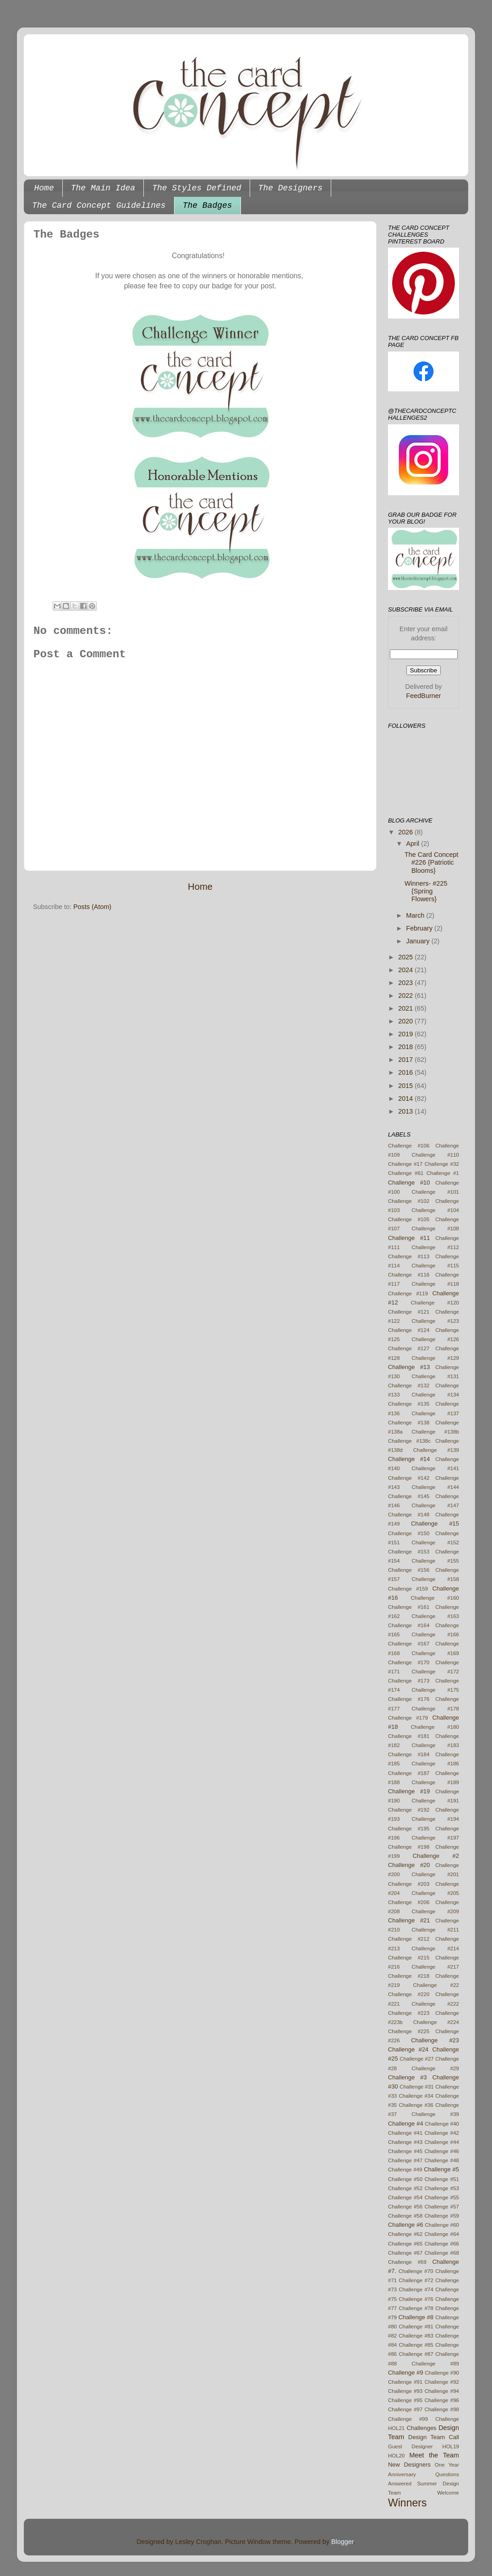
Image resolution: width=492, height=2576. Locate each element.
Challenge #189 (435, 1782)
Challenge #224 (436, 2022)
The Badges (207, 205)
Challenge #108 (435, 1228)
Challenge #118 (435, 1284)
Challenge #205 (435, 1893)
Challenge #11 (409, 1237)
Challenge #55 (442, 2197)
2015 (406, 1085)
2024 (406, 970)
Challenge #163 (435, 1616)
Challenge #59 (442, 2216)
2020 (406, 1021)
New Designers (409, 2464)
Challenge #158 (435, 1579)
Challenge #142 (408, 1478)
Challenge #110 (435, 1155)
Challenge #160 (435, 1598)
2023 (406, 982)
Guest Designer (410, 2446)
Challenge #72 (416, 2280)
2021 (406, 1008)
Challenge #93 (405, 2391)
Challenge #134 (435, 1394)
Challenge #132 (408, 1385)
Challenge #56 (405, 2206)
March (416, 915)
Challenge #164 (408, 1625)
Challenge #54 (405, 2197)
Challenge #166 (435, 1634)
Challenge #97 (405, 2409)
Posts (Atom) (92, 906)
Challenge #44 (442, 2142)
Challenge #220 (408, 1994)
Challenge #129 (435, 1358)
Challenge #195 (408, 1828)
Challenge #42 (442, 2133)
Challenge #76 (416, 2299)
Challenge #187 (408, 1773)
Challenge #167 (408, 1643)
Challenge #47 (405, 2160)
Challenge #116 (408, 1274)
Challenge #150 (408, 1533)
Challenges (422, 2427)
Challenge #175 (435, 1690)
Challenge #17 (405, 1164)
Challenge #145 (408, 1496)
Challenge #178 (435, 1708)
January (419, 941)
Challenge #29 (435, 2068)
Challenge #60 (442, 2225)
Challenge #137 (435, 1413)
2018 (406, 1046)
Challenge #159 (408, 1588)
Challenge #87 (416, 2354)
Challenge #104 (435, 1210)
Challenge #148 (408, 1514)
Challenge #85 (416, 2345)
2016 (406, 1072)
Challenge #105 (408, 1219)
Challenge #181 (408, 1736)
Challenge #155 (435, 1561)
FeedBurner (423, 695)
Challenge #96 (442, 2400)
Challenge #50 (405, 2179)
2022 (406, 995)
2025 (406, 957)
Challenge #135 (408, 1404)
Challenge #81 (416, 2326)
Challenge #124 (408, 1330)
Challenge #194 (435, 1819)
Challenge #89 (435, 2363)
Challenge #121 (408, 1312)
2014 (406, 1098)
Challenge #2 (436, 1855)
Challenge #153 (408, 1551)
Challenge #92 (442, 2382)
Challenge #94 (442, 2391)
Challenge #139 (436, 1450)
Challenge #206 (408, 1902)
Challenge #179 (408, 1718)
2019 (406, 1034)
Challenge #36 (416, 2105)
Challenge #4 (405, 2123)
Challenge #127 (408, 1348)
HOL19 (451, 2446)
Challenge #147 (435, 1505)
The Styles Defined (196, 188)
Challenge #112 (435, 1247)
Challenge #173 (408, 1680)
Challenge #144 (435, 1487)
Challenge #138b (435, 1431)
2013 (406, 1111)
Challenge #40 (442, 2124)
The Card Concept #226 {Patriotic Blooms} (432, 862)
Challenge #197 (435, 1837)
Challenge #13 (409, 1367)
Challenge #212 (408, 1939)
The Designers (290, 188)
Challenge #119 (408, 1293)
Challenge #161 (408, 1607)
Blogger (342, 2541)
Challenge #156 (408, 1570)
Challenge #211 (435, 1929)
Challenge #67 (405, 2253)
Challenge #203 (408, 1884)
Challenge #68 (442, 2253)
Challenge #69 (407, 2262)
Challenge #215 (408, 1957)
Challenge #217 (435, 1967)
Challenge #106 (408, 1145)
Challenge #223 (408, 2013)
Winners (407, 2503)
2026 (406, 832)
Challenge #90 (442, 2373)
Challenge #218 (408, 1976)
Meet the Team (434, 2455)
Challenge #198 (408, 1847)
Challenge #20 (409, 1865)
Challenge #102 (408, 1201)
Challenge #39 (435, 2114)
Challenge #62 (405, 2234)
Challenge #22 (436, 1985)
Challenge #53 (442, 2188)
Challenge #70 (416, 2271)
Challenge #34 (416, 2096)
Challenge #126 (435, 1339)
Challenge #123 (435, 1321)
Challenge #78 (416, 2308)
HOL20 (396, 2455)
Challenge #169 (435, 1653)
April (413, 843)
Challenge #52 (405, 2188)
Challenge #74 (416, 2289)
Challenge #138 (408, 1422)
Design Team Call (433, 2437)
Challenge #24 (408, 2049)
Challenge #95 (405, 2400)
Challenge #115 (435, 1265)
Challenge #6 (405, 2224)
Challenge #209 (435, 1911)
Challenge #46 (442, 2151)
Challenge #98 (442, 2409)
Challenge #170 (408, 1662)
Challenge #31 (416, 2086)
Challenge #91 (405, 2382)
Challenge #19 (409, 1791)
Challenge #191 (435, 1800)
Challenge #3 (407, 2077)
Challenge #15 (435, 1523)
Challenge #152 (435, 1542)
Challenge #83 (416, 2335)
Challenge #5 (441, 2169)
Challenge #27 (416, 2059)
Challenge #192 (408, 1810)
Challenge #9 (405, 2372)
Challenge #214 (435, 1948)
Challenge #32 (442, 1164)
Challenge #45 (405, 2151)
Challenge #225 (408, 2031)
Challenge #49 (405, 2169)
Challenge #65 (405, 2243)
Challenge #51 (442, 2179)
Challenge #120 (435, 1302)
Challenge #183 (435, 1745)
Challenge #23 (435, 2040)
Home (44, 188)
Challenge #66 (442, 2243)
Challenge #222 (435, 2004)
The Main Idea (103, 188)
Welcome (448, 2492)
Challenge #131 (435, 1376)
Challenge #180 (435, 1727)
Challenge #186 (435, 1763)
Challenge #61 (406, 1173)
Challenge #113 (408, 1256)
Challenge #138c (409, 1441)
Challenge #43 (405, 2142)
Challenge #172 (435, 1671)
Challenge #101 (435, 1192)
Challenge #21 (409, 1920)
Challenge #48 (442, 2160)
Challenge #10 (409, 1182)
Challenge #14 (409, 1459)
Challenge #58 (405, 2216)
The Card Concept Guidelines (99, 205)
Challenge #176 (408, 1699)
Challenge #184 (408, 1754)
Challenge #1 (442, 1173)
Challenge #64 (442, 2234)
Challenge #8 (416, 2317)
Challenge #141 (435, 1468)
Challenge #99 (408, 2419)
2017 (406, 1059)
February (420, 928)
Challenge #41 (405, 2133)
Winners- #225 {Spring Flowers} (426, 891)
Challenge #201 (435, 1874)
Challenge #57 (442, 2206)
